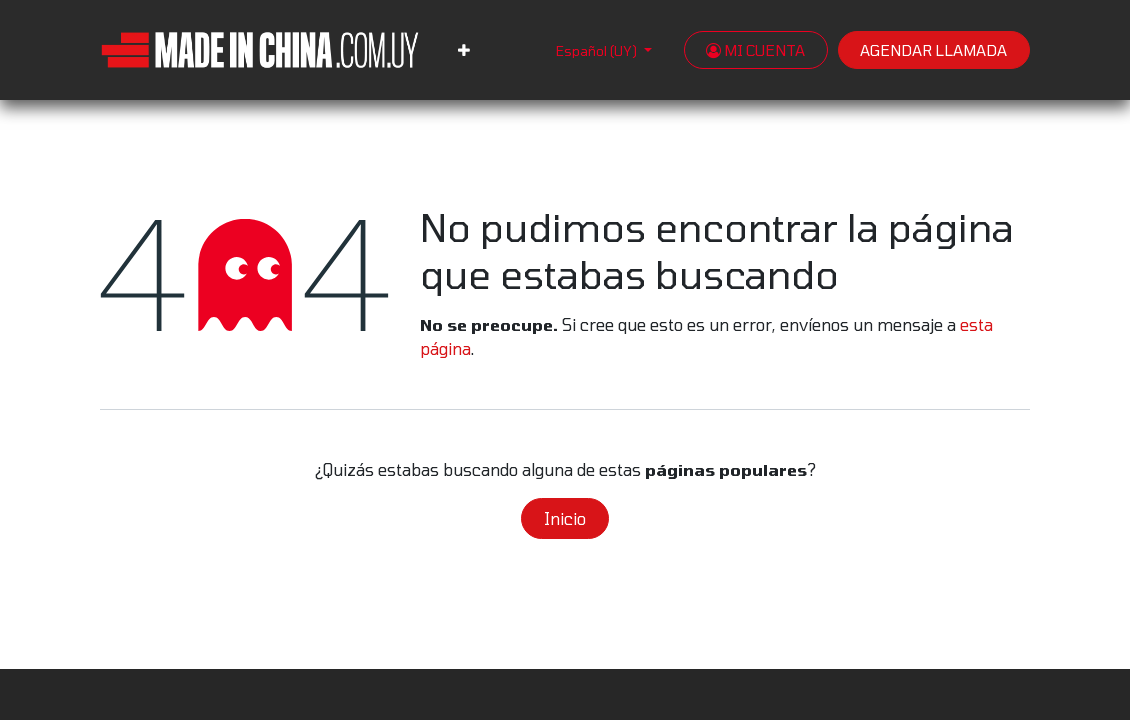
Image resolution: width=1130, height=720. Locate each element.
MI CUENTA (755, 50)
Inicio (565, 518)
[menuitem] (464, 50)
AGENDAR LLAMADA (933, 50)
